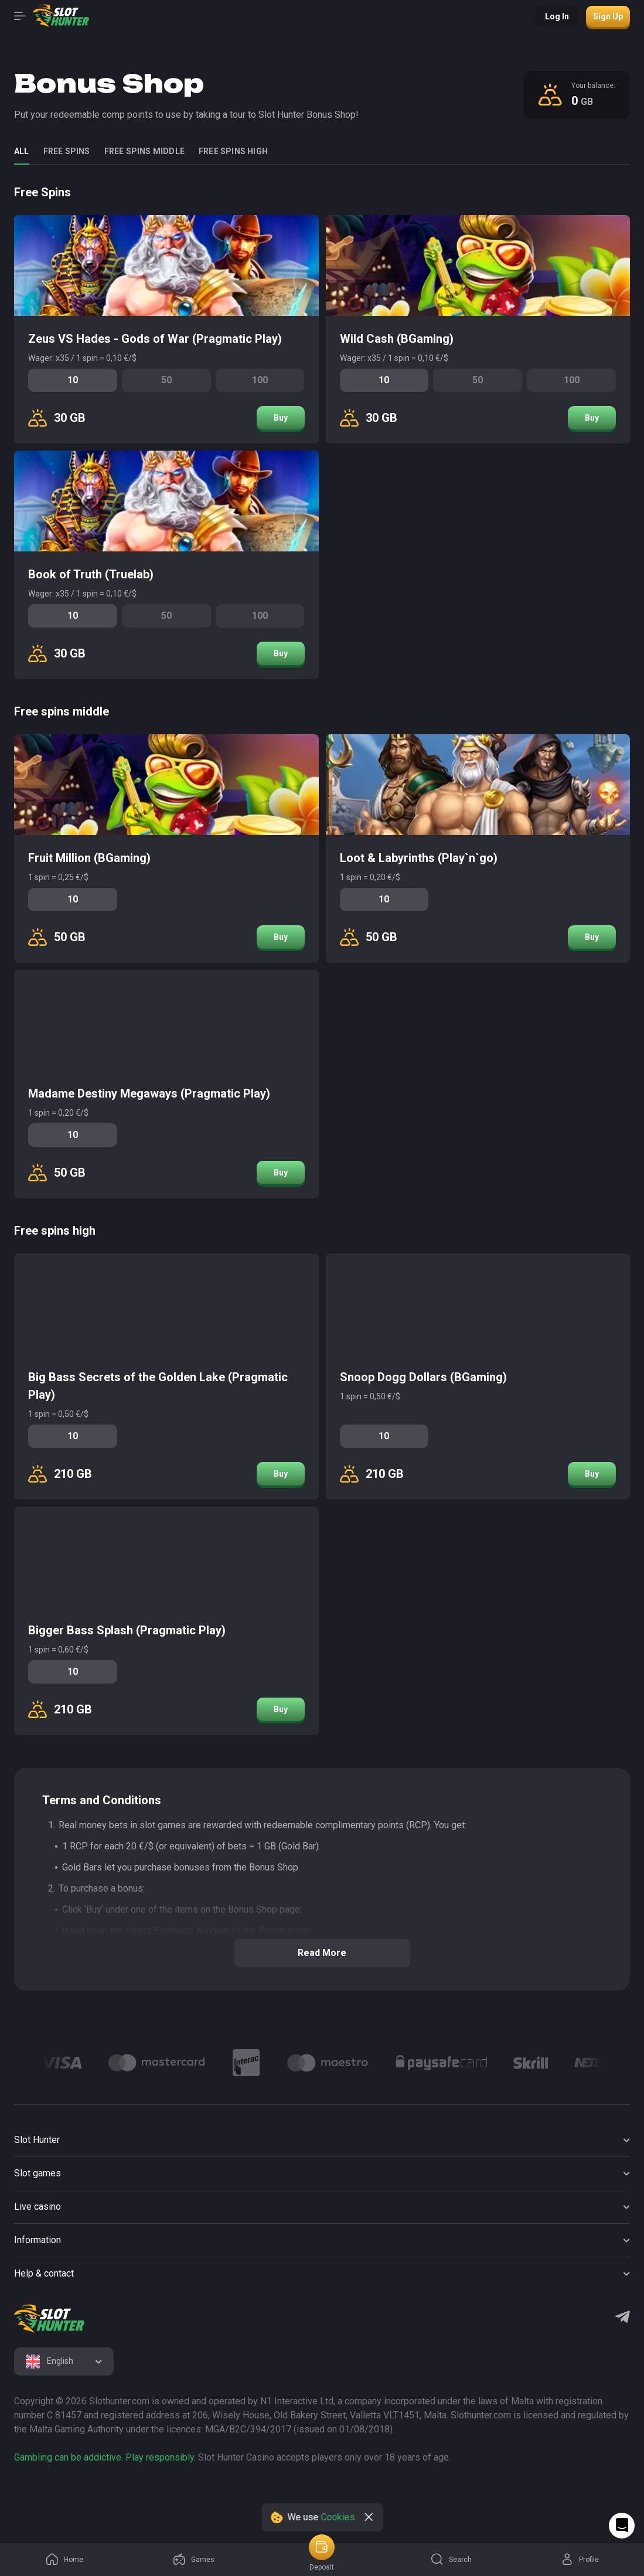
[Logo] (61, 2062)
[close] (369, 2517)
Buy (281, 417)
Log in (557, 16)
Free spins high (233, 151)
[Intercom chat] (622, 2525)
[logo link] (89, 2495)
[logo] (49, 2318)
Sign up (608, 16)
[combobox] (64, 2361)
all (21, 151)
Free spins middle (144, 151)
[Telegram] (622, 2318)
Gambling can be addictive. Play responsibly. (105, 2457)
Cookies (338, 2517)
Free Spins (66, 151)
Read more (322, 1952)
